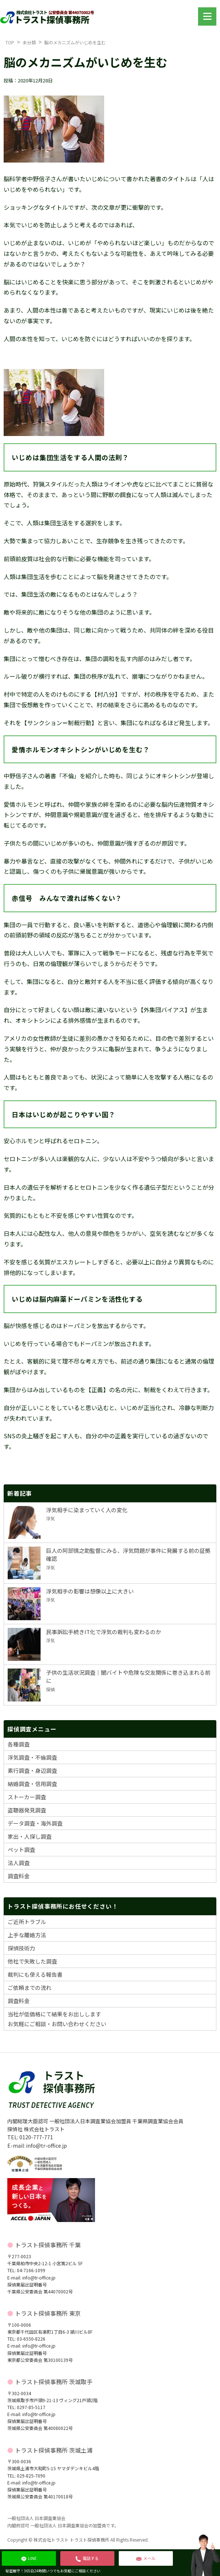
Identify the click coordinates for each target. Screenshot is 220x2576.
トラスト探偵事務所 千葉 (48, 2244)
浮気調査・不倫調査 (32, 1757)
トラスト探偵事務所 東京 (48, 2313)
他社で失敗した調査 (32, 1961)
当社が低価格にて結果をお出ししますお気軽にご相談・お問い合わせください (57, 2019)
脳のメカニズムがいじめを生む (75, 42)
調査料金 (19, 1876)
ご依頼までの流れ (30, 1987)
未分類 (29, 42)
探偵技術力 (21, 1948)
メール (145, 2558)
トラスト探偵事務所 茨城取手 (53, 2381)
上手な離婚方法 (27, 1935)
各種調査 (19, 1744)
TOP (9, 42)
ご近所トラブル (27, 1922)
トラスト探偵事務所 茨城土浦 (53, 2450)
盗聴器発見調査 (27, 1810)
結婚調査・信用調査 (32, 1783)
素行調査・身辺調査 (32, 1770)
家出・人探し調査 (30, 1836)
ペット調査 (21, 1849)
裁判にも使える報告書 (35, 1974)
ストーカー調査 (27, 1797)
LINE (29, 2558)
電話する (87, 2558)
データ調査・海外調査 (35, 1823)
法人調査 (19, 1863)
